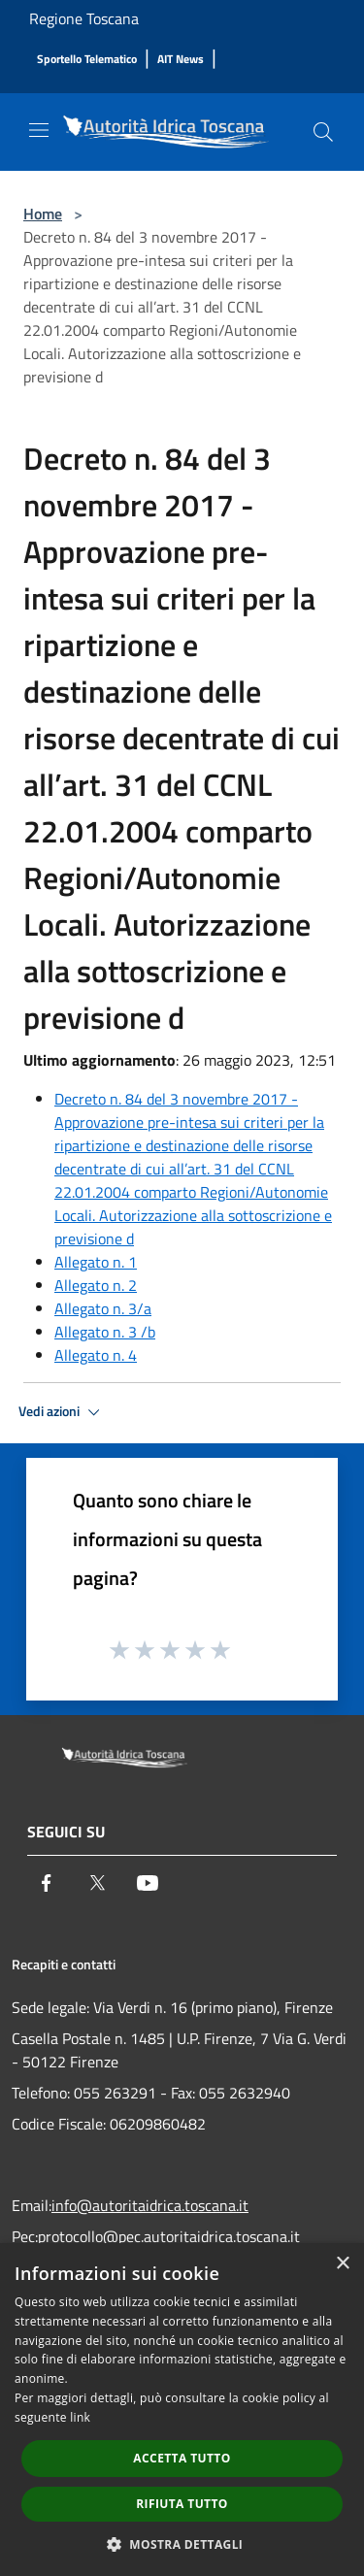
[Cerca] (323, 132)
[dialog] (182, 2409)
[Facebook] (46, 1883)
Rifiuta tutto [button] (182, 2503)
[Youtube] (147, 1883)
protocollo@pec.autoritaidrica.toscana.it (169, 2236)
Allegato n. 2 (95, 1285)
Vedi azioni (62, 1412)
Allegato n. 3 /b (104, 1331)
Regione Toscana (84, 18)
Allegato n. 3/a (102, 1308)
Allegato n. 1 (95, 1261)
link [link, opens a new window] (80, 2417)
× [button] (342, 2264)
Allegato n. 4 (95, 1355)
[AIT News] (180, 59)
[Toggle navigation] (38, 130)
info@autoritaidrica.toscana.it (149, 2205)
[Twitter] (97, 1883)
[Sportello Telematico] (87, 59)
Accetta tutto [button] (181, 2458)
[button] (182, 2544)
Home (42, 213)
